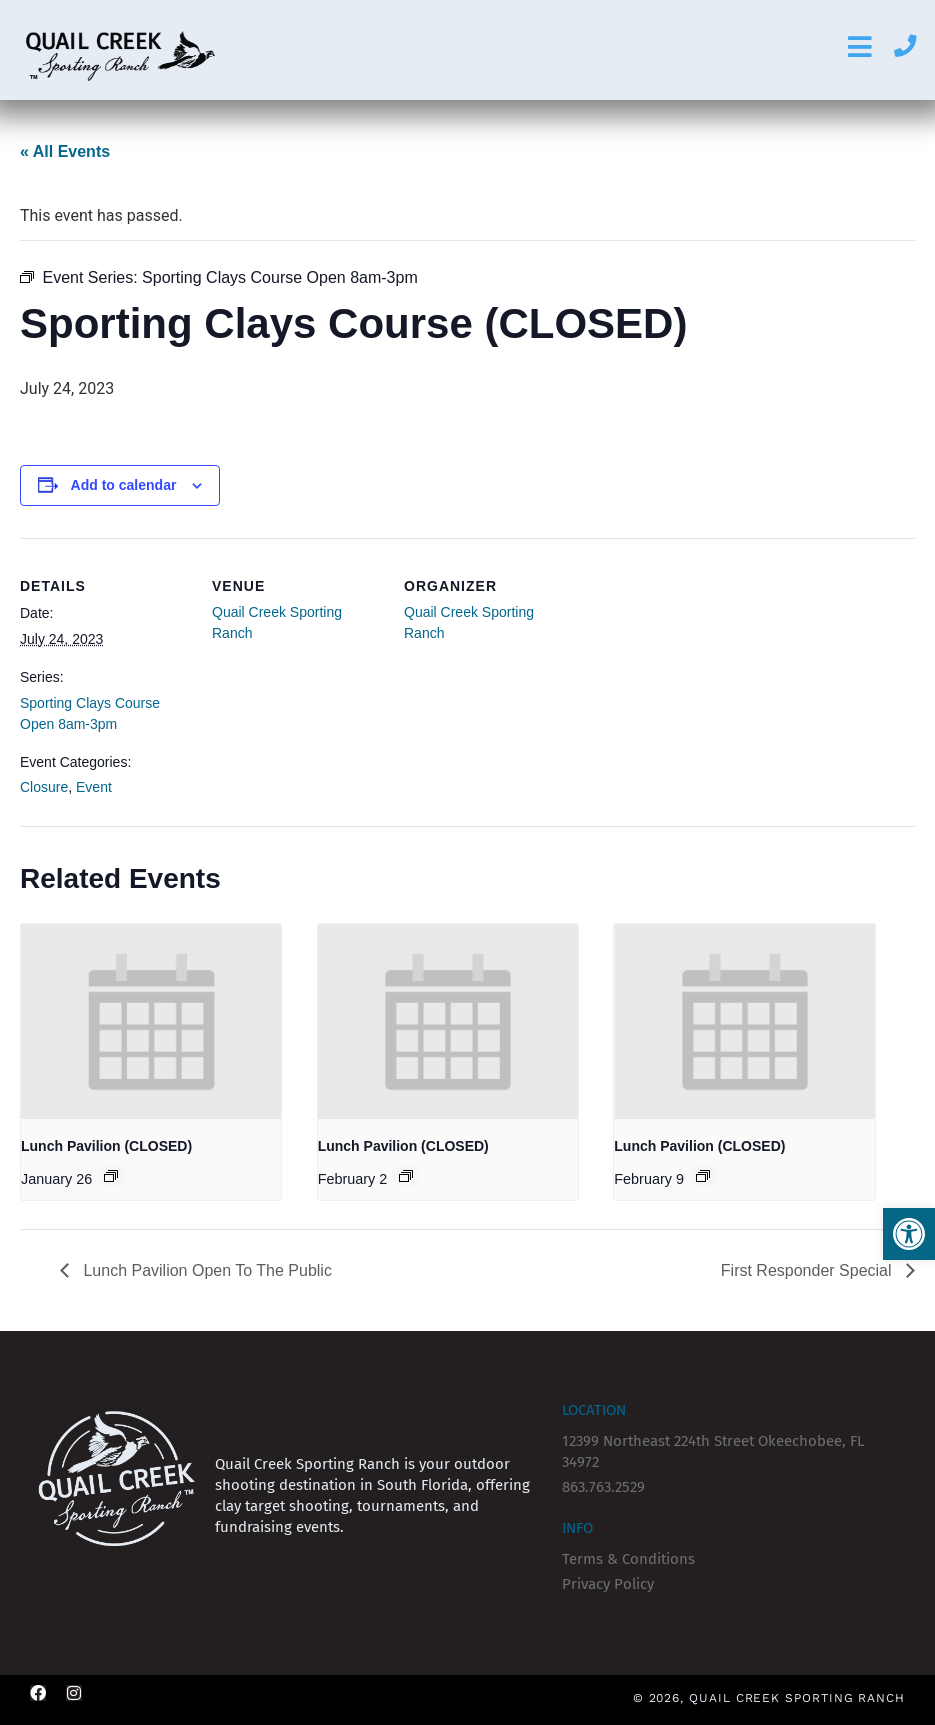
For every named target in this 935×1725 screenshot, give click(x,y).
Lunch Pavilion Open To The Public (205, 1270)
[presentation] (151, 1021)
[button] (909, 1234)
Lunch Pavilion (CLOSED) (106, 1146)
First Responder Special (808, 1270)
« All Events (65, 151)
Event (94, 787)
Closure (44, 787)
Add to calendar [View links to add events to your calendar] (124, 485)
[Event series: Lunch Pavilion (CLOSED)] (111, 1176)
